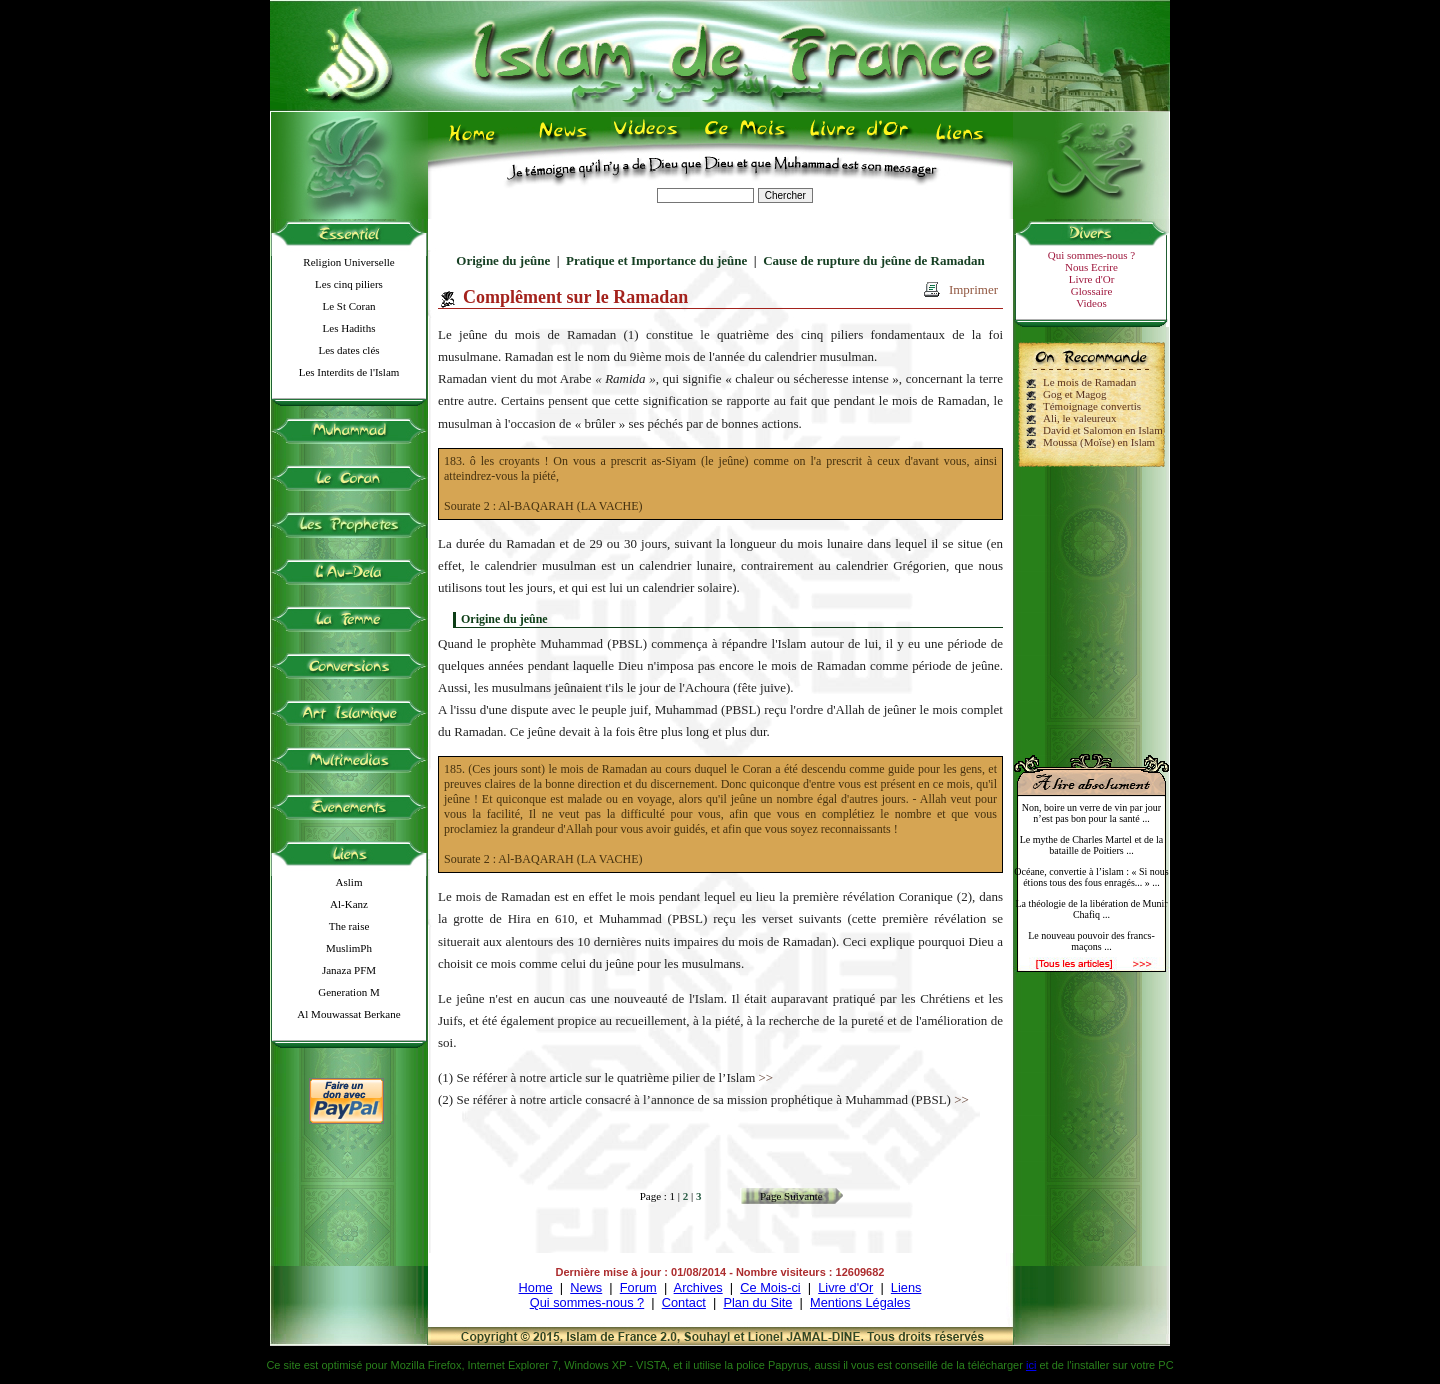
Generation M (348, 992)
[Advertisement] (1092, 602)
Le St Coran (348, 306)
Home (536, 1287)
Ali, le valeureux (1080, 418)
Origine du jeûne (503, 260)
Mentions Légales (860, 1302)
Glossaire (1092, 291)
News (586, 1287)
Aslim (349, 882)
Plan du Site (757, 1302)
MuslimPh (349, 948)
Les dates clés (348, 350)
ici (1031, 1365)
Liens (906, 1287)
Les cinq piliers (349, 284)
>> (766, 1077)
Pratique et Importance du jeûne (656, 260)
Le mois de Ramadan (1089, 382)
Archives (698, 1287)
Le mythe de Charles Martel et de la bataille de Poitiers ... (1092, 845)
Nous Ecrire (1091, 267)
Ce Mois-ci (770, 1287)
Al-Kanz (349, 904)
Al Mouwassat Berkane (348, 1014)
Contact (684, 1302)
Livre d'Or (1092, 279)
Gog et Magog (1075, 394)
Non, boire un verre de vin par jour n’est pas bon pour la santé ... (1091, 813)
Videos (1091, 303)
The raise (349, 926)
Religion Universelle (348, 262)
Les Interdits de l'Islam (349, 372)
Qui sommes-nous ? (1091, 255)
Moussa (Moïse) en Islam (1099, 442)
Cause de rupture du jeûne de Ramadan (874, 260)
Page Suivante (791, 1196)
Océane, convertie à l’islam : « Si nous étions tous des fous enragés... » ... (1091, 877)
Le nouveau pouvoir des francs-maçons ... (1091, 941)
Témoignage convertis (1092, 406)
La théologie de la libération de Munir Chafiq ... (1091, 909)
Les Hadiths (349, 328)
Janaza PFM (349, 970)
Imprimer (973, 289)
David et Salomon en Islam (1103, 430)
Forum (638, 1287)
